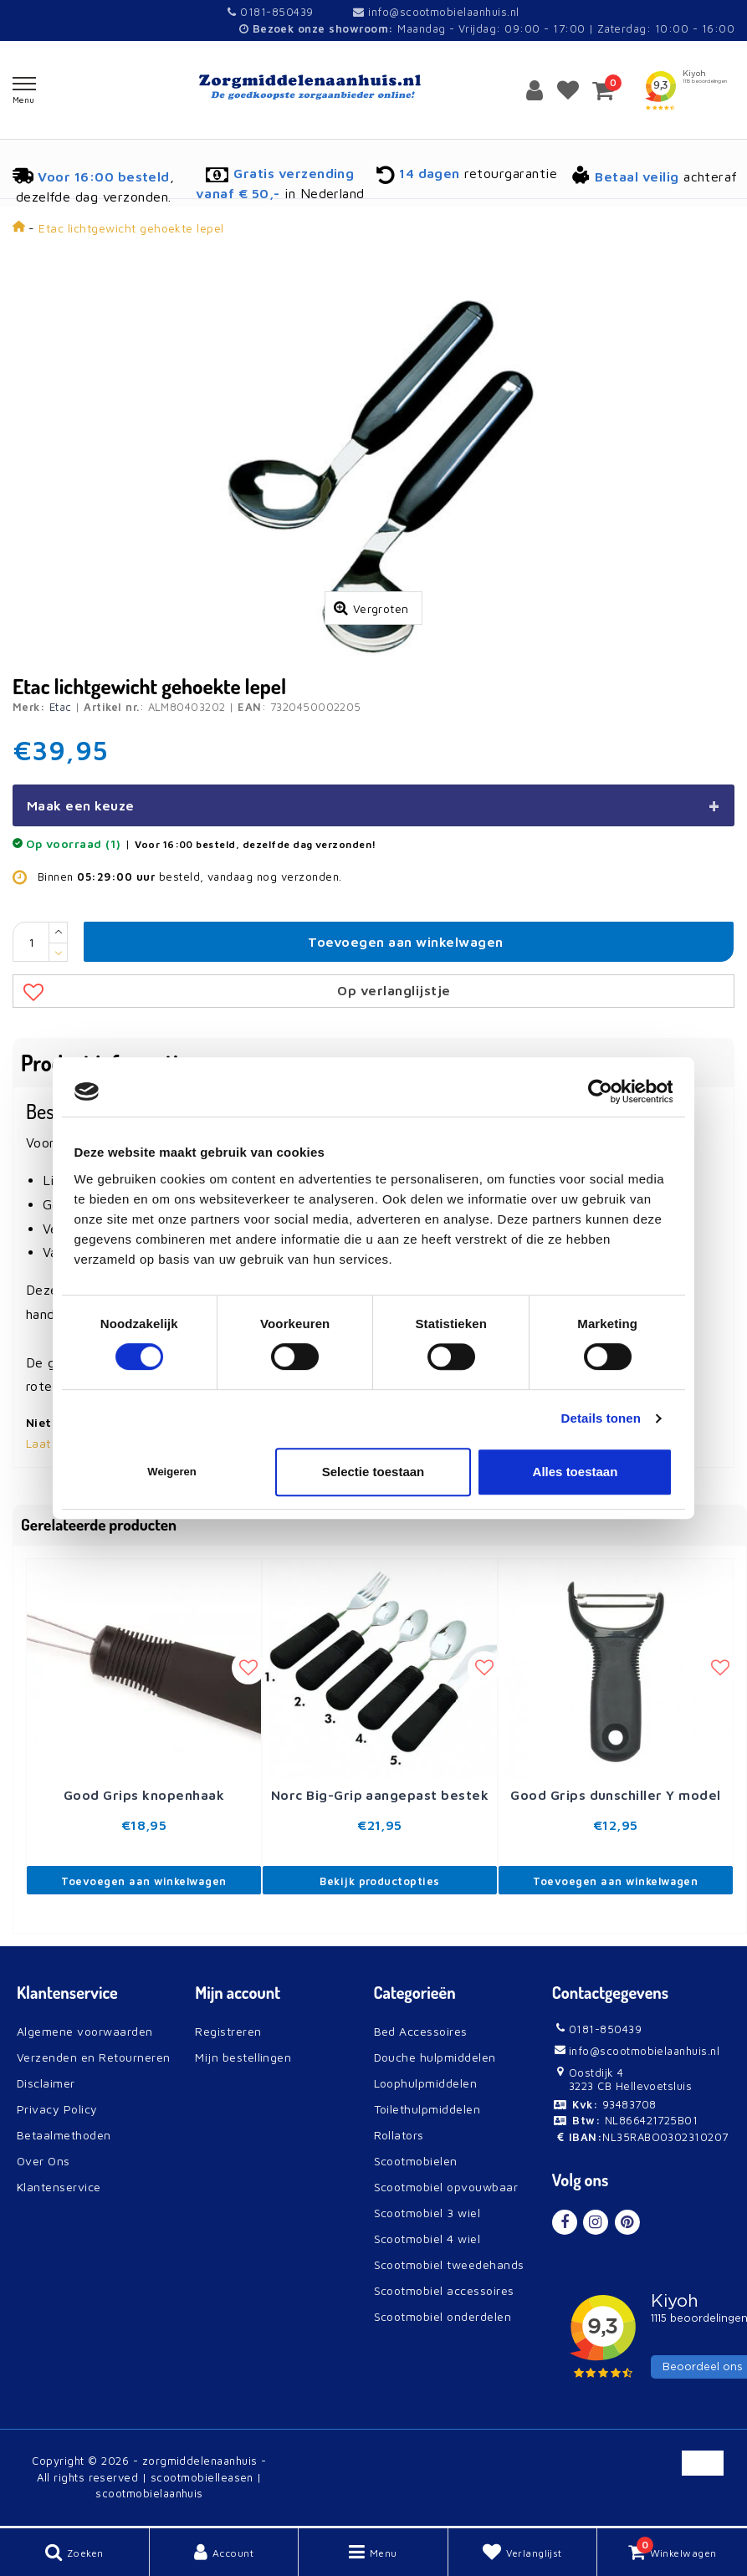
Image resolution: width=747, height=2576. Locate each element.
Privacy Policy (57, 2109)
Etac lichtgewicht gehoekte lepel (130, 228)
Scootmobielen (416, 2161)
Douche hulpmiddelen (435, 2057)
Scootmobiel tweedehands (449, 2264)
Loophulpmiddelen (426, 2083)
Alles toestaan (575, 1471)
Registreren (228, 2031)
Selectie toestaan (373, 1471)
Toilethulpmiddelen (427, 2109)
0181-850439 (270, 11)
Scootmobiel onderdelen (443, 2316)
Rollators (399, 2135)
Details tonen (601, 1418)
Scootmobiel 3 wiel (427, 2212)
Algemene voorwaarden (85, 2031)
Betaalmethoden (64, 2135)
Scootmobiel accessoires (444, 2290)
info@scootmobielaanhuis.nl (436, 11)
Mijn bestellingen (243, 2057)
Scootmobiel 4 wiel (427, 2238)
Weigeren (171, 1471)
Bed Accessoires (421, 2031)
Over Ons (43, 2161)
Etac (60, 706)
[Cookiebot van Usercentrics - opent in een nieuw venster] (599, 1091)
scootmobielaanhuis (149, 2493)
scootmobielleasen (202, 2477)
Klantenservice (59, 2187)
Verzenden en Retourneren (94, 2057)
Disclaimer (46, 2083)
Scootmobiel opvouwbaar (446, 2187)
